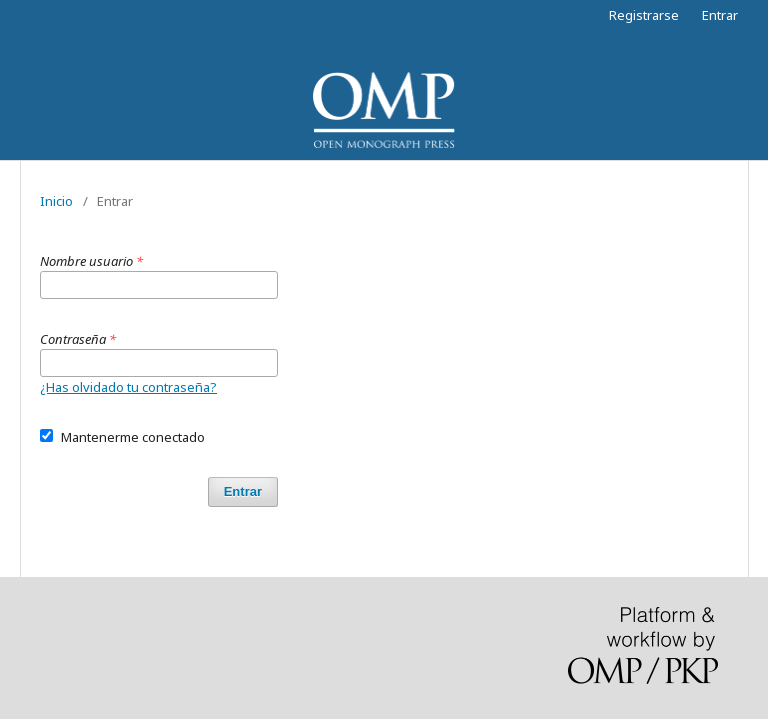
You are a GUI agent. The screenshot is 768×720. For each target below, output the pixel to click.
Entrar (720, 15)
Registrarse (644, 15)
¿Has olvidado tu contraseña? (128, 387)
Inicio (56, 201)
